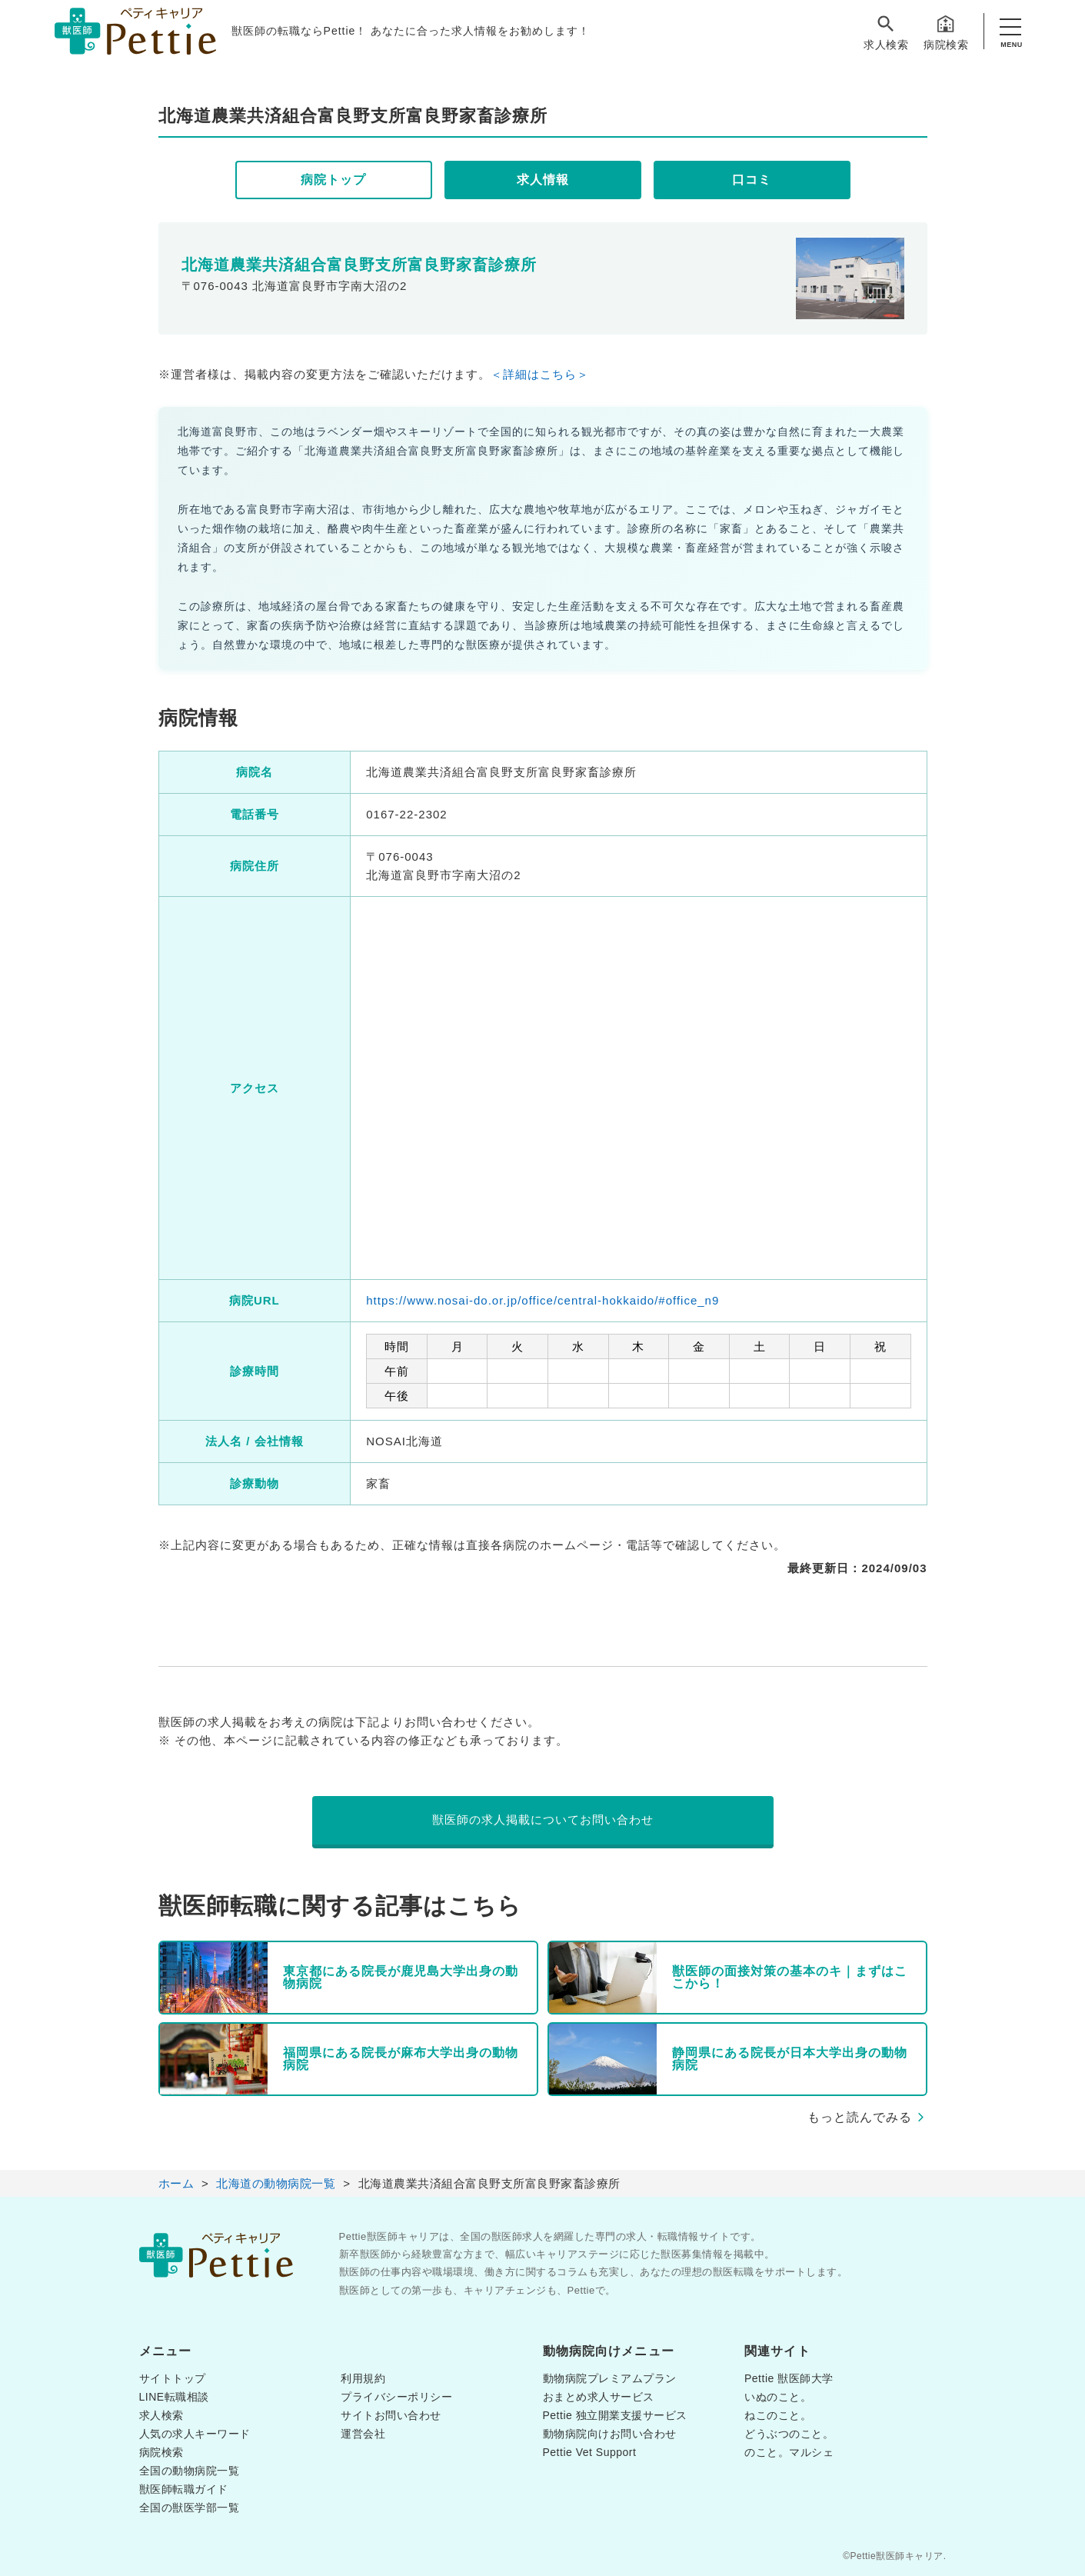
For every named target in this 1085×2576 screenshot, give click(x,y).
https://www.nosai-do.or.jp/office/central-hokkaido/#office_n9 (542, 1300)
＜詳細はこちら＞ (540, 374)
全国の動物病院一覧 (189, 2470)
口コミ (751, 179)
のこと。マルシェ (789, 2452)
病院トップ (333, 179)
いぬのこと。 (777, 2397)
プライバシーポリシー (396, 2397)
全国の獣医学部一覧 (189, 2507)
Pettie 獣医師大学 (789, 2378)
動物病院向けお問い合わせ (610, 2434)
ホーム (176, 2183)
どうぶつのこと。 (789, 2434)
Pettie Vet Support (590, 2452)
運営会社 (363, 2434)
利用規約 (363, 2378)
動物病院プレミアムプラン (610, 2378)
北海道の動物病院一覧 (275, 2183)
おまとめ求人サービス (598, 2397)
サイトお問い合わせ (391, 2415)
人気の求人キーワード (195, 2434)
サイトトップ (172, 2378)
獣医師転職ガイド (183, 2489)
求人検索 (886, 32)
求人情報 (543, 179)
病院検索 (946, 32)
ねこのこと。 (777, 2415)
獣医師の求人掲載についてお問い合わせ (543, 1819)
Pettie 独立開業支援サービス (615, 2415)
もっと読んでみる (859, 2117)
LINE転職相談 (174, 2397)
